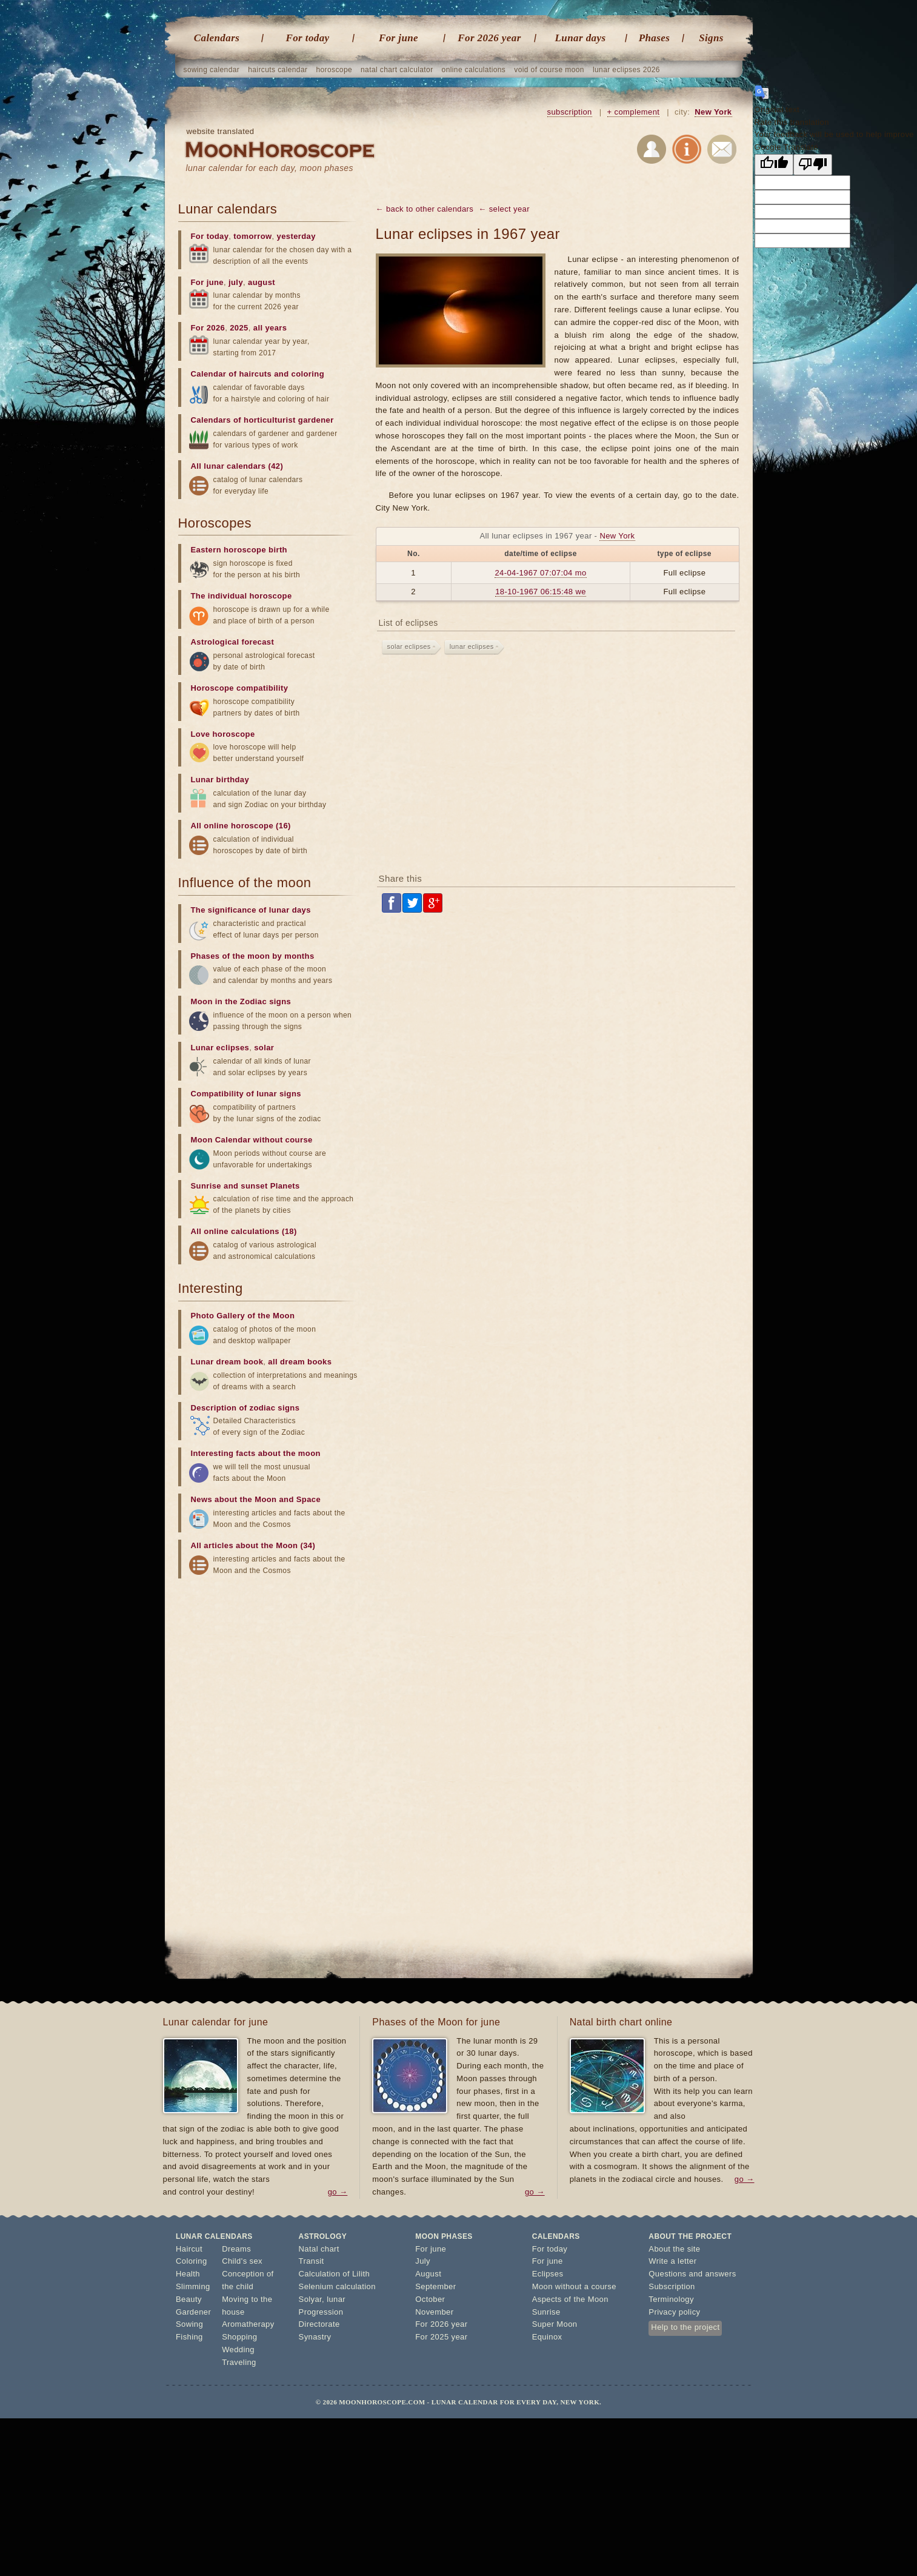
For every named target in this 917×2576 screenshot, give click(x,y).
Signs (711, 38)
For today (307, 38)
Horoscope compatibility (239, 688)
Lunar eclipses (220, 1047)
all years (270, 327)
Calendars (216, 38)
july (235, 282)
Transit (311, 2261)
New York (713, 111)
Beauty (189, 2299)
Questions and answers (692, 2273)
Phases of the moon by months (253, 956)
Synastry (315, 2336)
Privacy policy (674, 2311)
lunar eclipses (472, 646)
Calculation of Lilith (334, 2273)
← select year (504, 208)
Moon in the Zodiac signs (241, 1001)
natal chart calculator (397, 69)
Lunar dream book (227, 1361)
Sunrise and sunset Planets (245, 1185)
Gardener (193, 2311)
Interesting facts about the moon (256, 1453)
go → (338, 2191)
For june (398, 38)
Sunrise (546, 2311)
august (261, 282)
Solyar (310, 2299)
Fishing (189, 2336)
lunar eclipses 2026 (626, 69)
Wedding (238, 2349)
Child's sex (242, 2261)
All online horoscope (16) (241, 825)
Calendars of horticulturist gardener (262, 419)
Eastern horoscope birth (239, 549)
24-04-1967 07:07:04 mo (540, 572)
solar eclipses (409, 646)
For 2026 (208, 327)
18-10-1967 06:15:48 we (540, 591)
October (430, 2299)
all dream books (300, 1361)
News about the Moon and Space (256, 1499)
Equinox (547, 2336)
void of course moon (549, 69)
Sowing (189, 2324)
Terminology (671, 2299)
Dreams (236, 2248)
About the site (674, 2248)
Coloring (191, 2261)
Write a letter (672, 2261)
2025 (239, 327)
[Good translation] (774, 164)
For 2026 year (489, 38)
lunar (336, 2299)
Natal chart (319, 2248)
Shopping (239, 2336)
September (435, 2286)
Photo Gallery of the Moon (243, 1315)
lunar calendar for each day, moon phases (269, 168)
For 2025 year (441, 2336)
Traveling (239, 2362)
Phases (654, 38)
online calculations (474, 69)
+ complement (633, 111)
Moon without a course (574, 2286)
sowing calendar (212, 69)
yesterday (296, 236)
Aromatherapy (248, 2324)
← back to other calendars (425, 208)
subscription (569, 111)
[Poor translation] (812, 164)
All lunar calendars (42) (237, 466)
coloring (308, 373)
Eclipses (548, 2273)
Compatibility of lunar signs (246, 1093)
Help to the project (685, 2327)
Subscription (672, 2286)
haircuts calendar (277, 69)
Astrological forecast (233, 641)
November (434, 2311)
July (422, 2261)
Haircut (189, 2248)
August (428, 2273)
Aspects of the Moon (570, 2299)
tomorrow (252, 236)
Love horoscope (223, 734)
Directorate (319, 2324)
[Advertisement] (557, 766)
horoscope (334, 69)
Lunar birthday (220, 779)
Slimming (193, 2286)
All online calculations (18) (244, 1231)
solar (264, 1047)
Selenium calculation (337, 2286)
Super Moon (555, 2324)
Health (188, 2273)
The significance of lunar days (251, 909)
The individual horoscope (241, 595)
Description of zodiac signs (245, 1407)
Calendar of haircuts (231, 373)
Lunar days (580, 38)
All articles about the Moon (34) (253, 1545)
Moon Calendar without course (252, 1139)
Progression (321, 2311)
